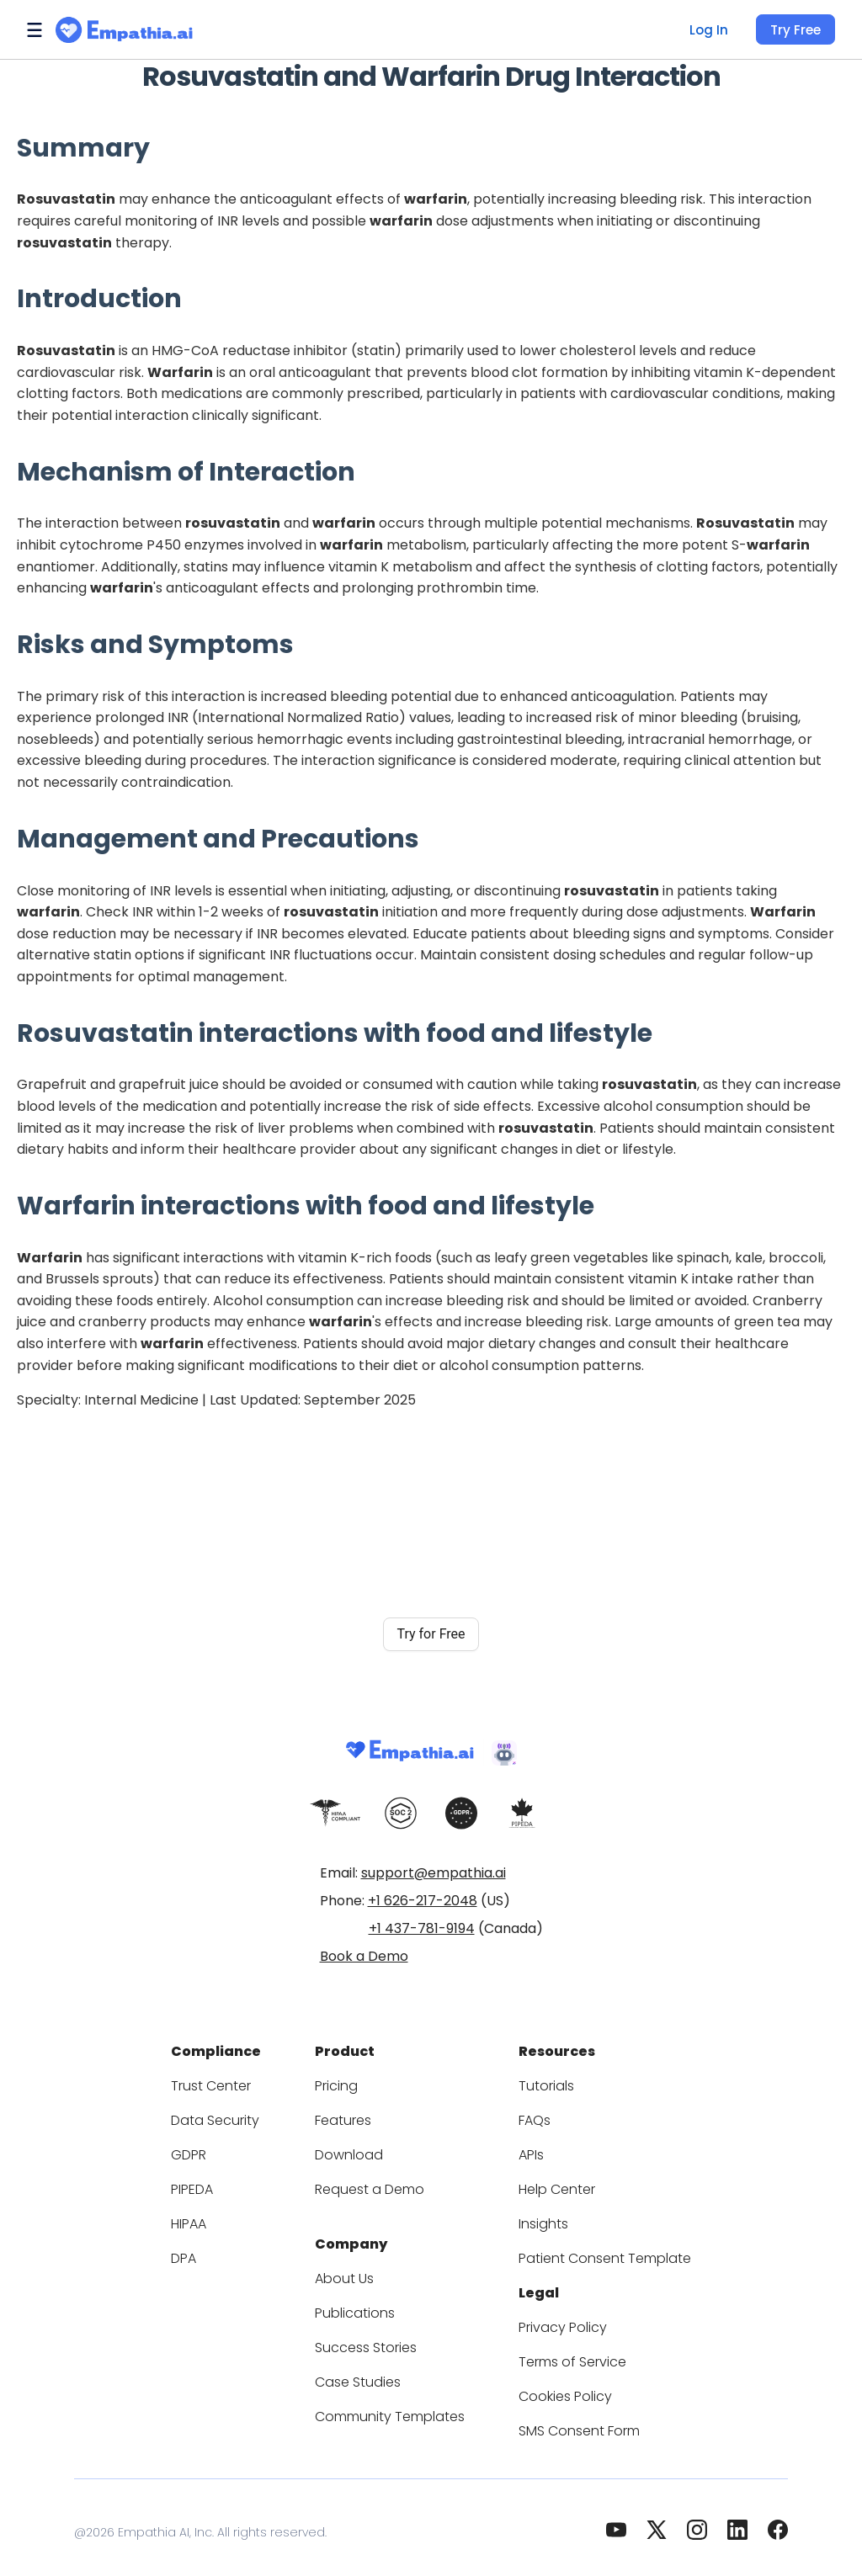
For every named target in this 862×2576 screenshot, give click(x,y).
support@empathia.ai (433, 1873)
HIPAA (212, 2219)
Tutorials (541, 2081)
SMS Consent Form (572, 2421)
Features (353, 2115)
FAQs (530, 2115)
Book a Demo (364, 1956)
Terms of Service (565, 2352)
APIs (528, 2150)
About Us (354, 2268)
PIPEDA (216, 2184)
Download (356, 2150)
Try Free (794, 30)
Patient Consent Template (591, 2253)
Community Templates (394, 2406)
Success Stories (374, 2337)
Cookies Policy (558, 2386)
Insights (538, 2219)
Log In (707, 30)
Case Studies (366, 2372)
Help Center (549, 2184)
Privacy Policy (555, 2317)
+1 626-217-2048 (422, 1900)
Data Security (233, 2115)
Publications (363, 2303)
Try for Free (430, 1634)
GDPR (211, 2150)
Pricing (347, 2081)
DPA (206, 2253)
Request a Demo (376, 2184)
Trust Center (231, 2081)
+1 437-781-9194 (422, 1928)
